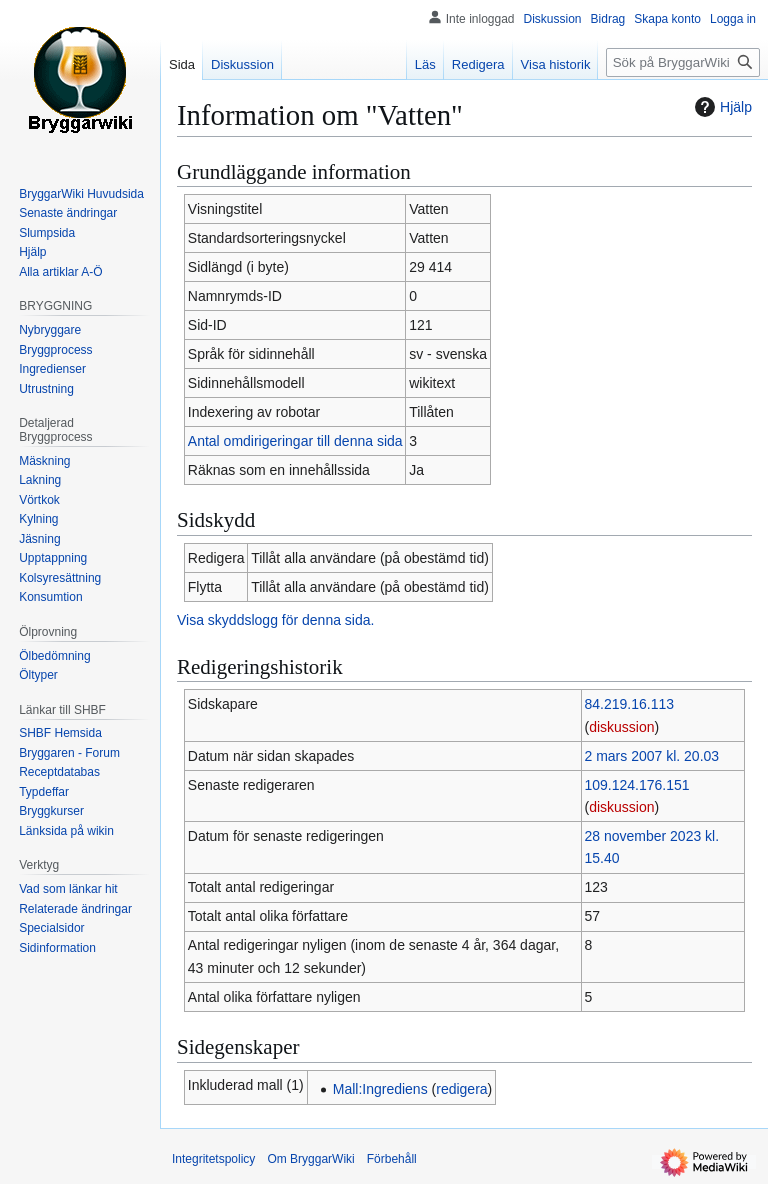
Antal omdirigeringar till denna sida (295, 441)
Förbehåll (392, 1159)
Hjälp (721, 107)
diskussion (621, 727)
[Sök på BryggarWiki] (683, 62)
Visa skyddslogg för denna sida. (275, 620)
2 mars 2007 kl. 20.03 (651, 756)
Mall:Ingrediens (380, 1089)
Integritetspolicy (213, 1159)
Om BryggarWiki (310, 1159)
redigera (461, 1089)
